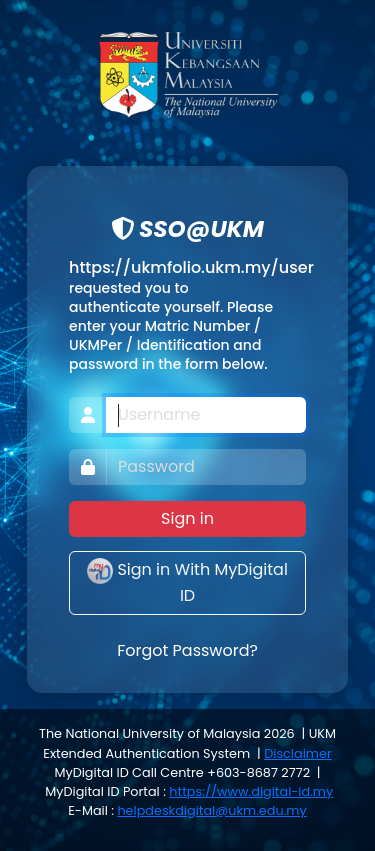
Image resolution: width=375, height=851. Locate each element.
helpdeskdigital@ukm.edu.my (211, 810)
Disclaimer (297, 753)
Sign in (187, 518)
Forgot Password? (187, 650)
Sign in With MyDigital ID (187, 582)
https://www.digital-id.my (251, 791)
